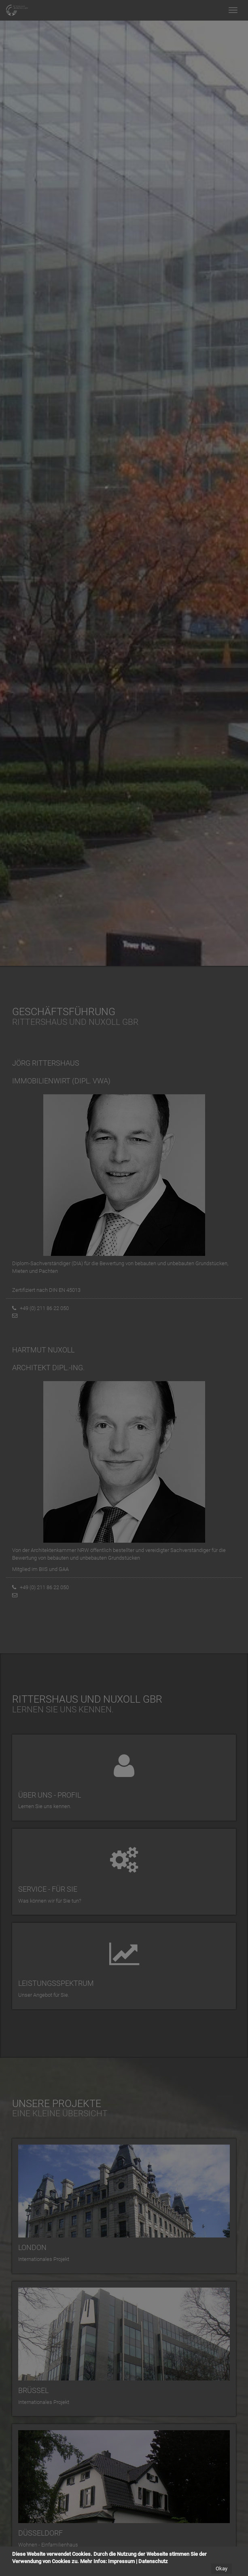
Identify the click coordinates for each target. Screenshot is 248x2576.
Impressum (121, 2561)
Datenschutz (153, 2561)
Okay (221, 2568)
